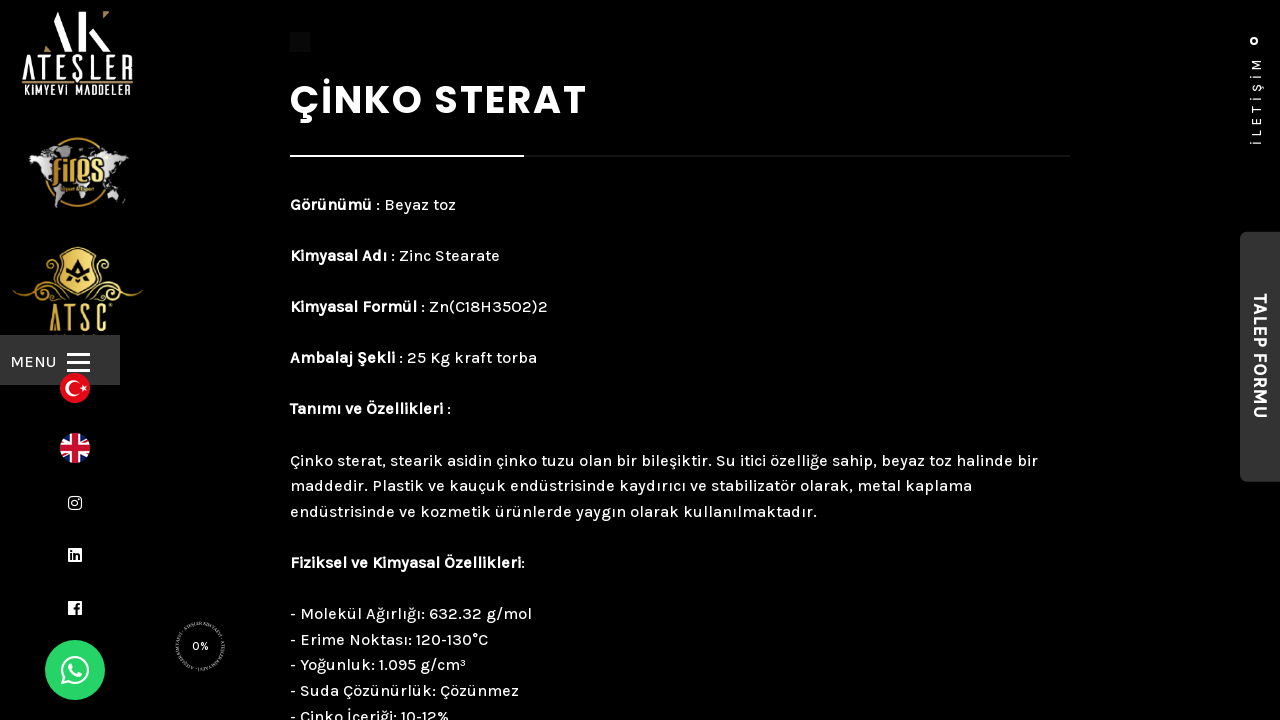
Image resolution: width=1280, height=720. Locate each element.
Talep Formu (1260, 357)
